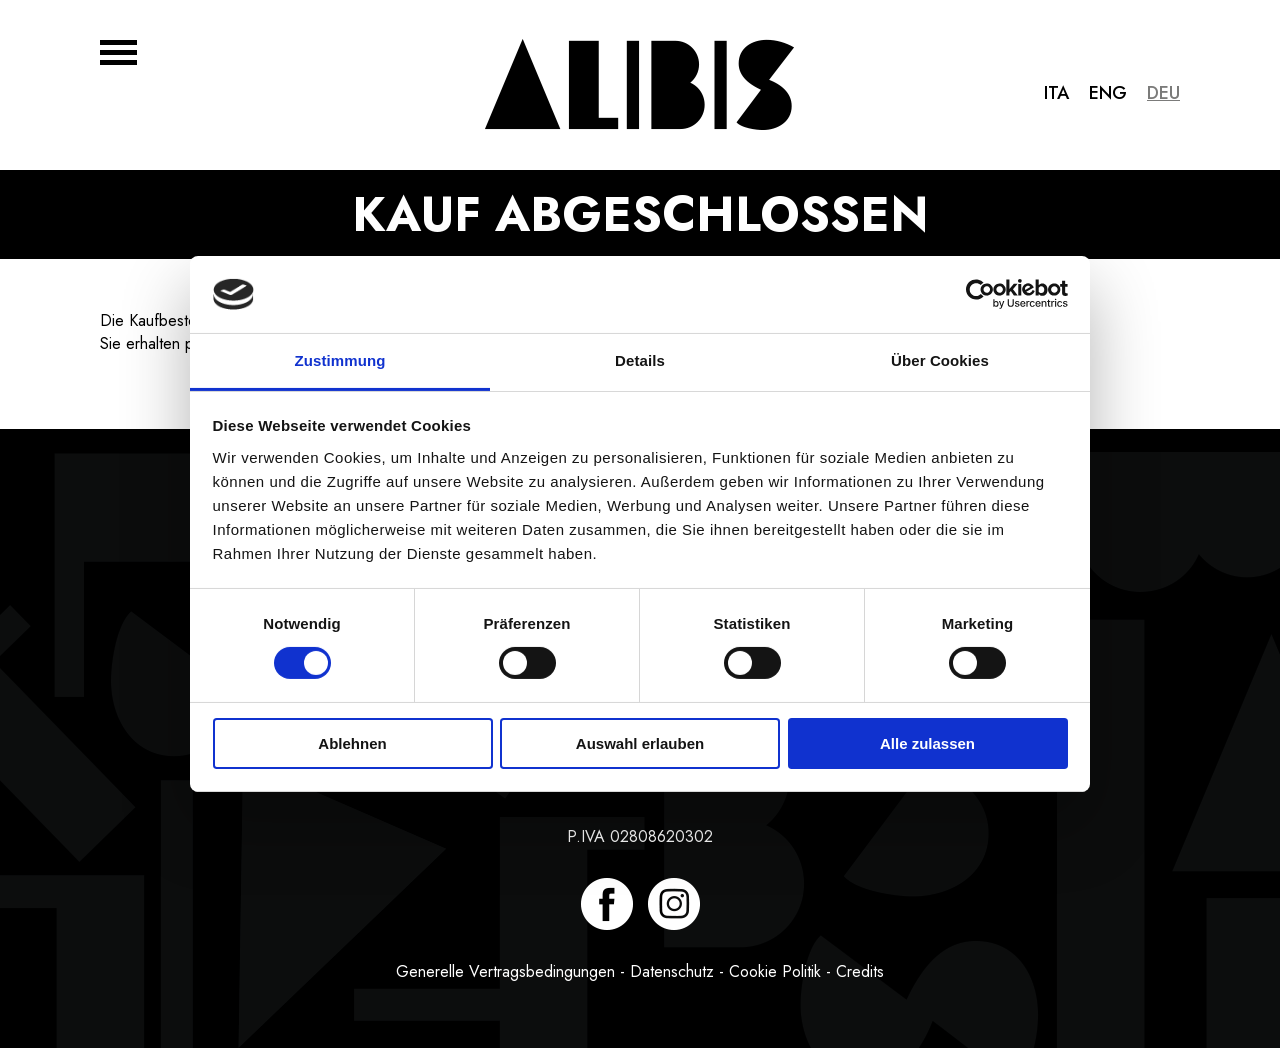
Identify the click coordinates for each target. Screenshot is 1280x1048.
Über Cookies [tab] (940, 360)
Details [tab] (640, 360)
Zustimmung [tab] (340, 360)
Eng (1108, 93)
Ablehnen (352, 743)
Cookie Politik (775, 971)
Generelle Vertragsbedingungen (505, 971)
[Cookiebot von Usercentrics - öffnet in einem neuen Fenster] (980, 294)
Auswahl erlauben (640, 743)
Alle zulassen (927, 743)
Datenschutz (672, 971)
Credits (860, 971)
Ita (1056, 93)
